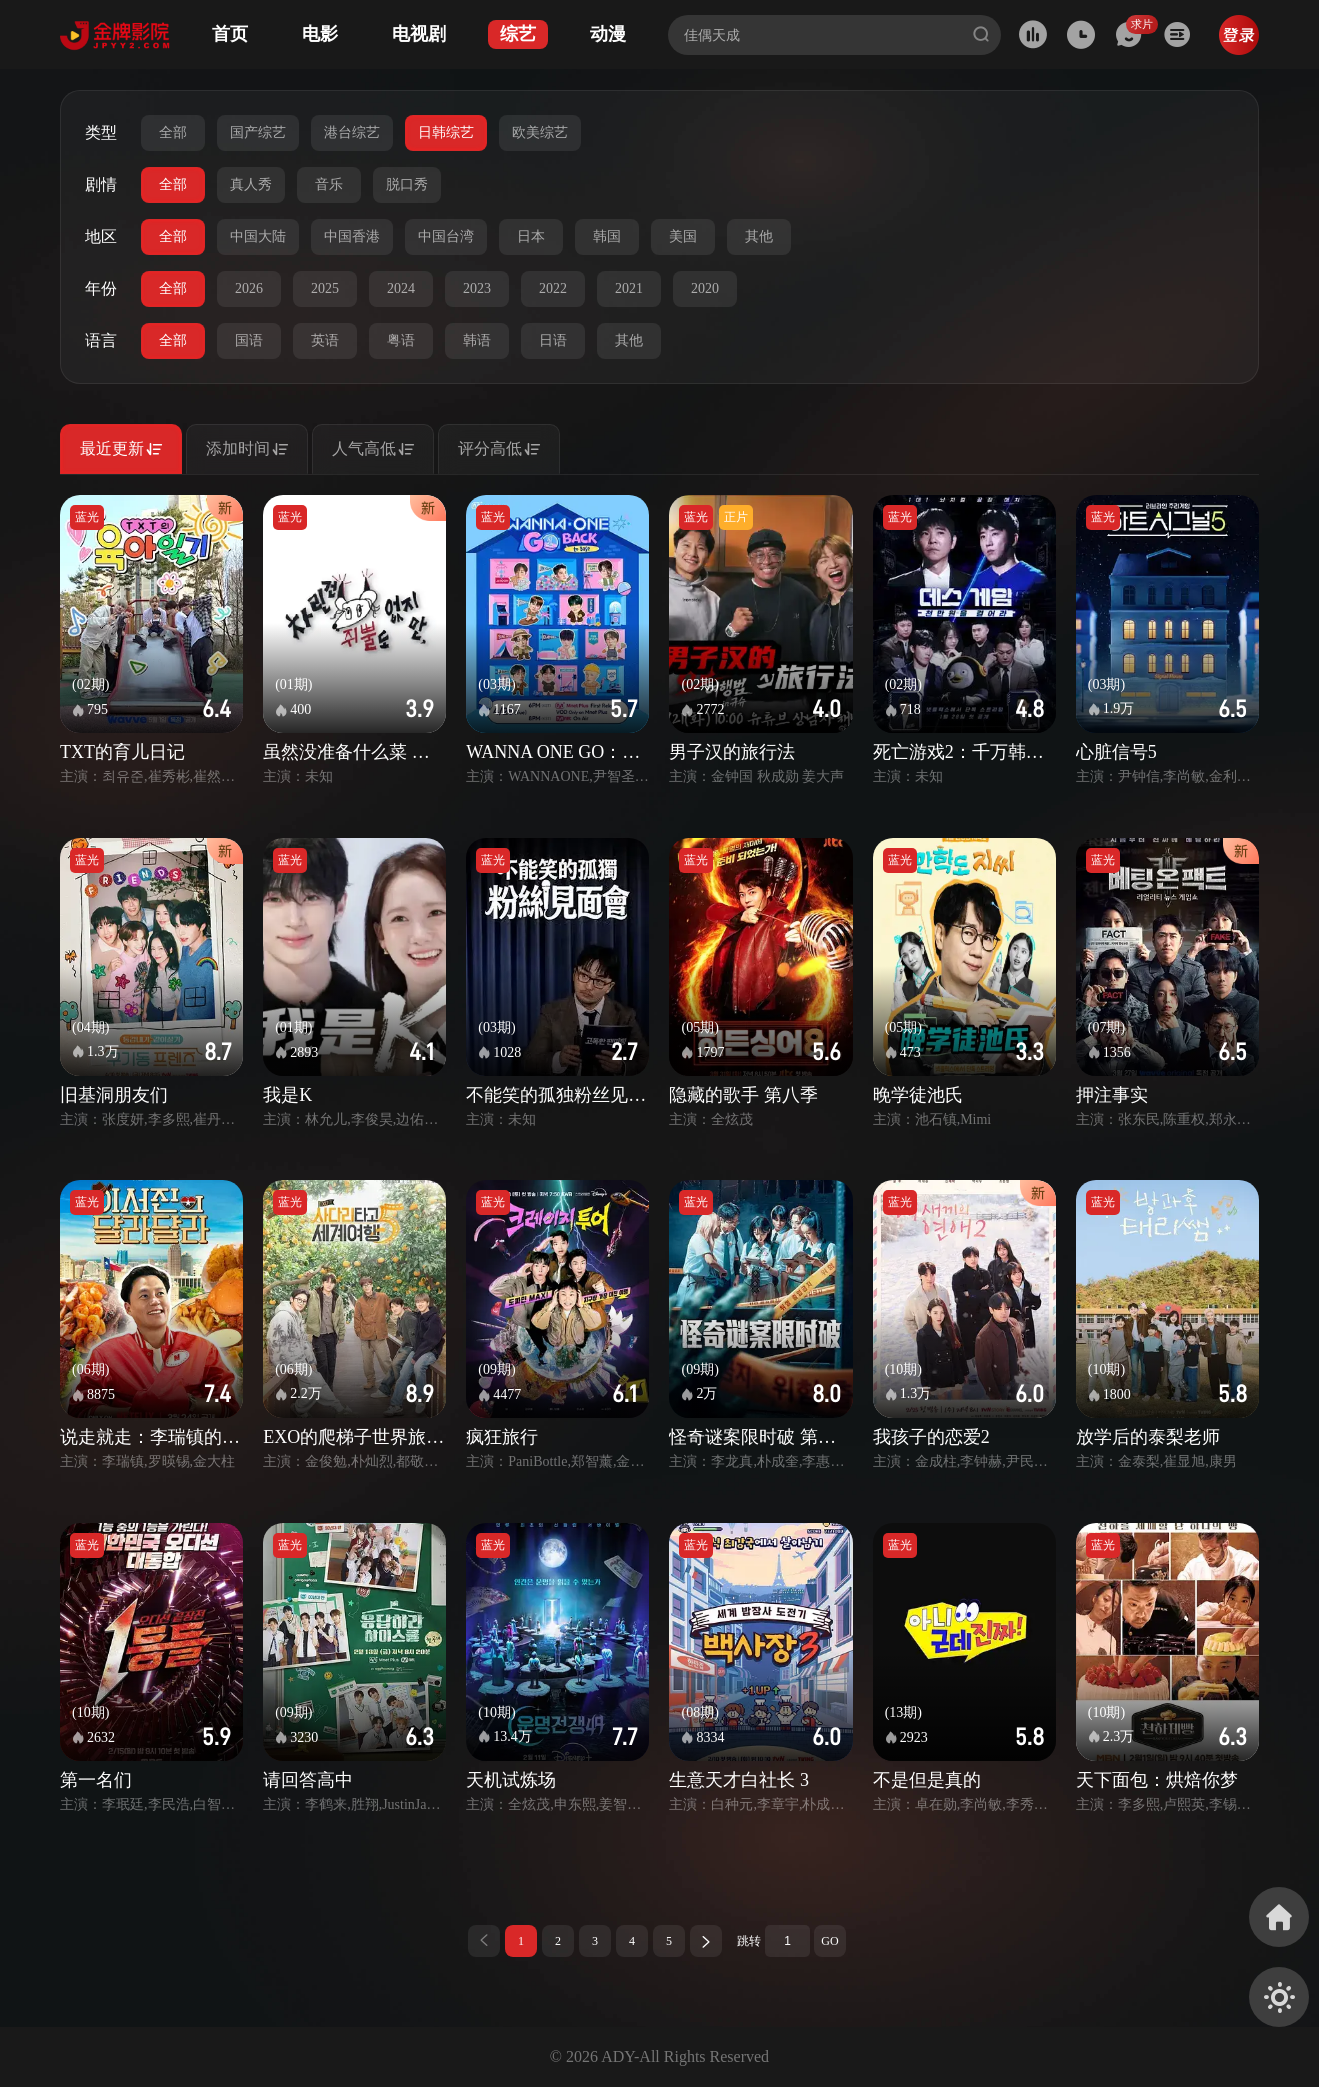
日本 (531, 236)
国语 (249, 340)
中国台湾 (446, 236)
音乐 (329, 184)
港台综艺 (352, 132)
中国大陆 (258, 236)
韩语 (477, 340)
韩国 (607, 236)
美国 (683, 236)
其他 (759, 236)
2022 (553, 288)
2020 (705, 288)
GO (829, 1941)
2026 (249, 288)
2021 (629, 288)
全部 (173, 132)
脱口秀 (407, 184)
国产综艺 (258, 132)
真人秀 (251, 184)
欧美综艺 (540, 132)
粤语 (401, 340)
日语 (553, 340)
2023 (477, 288)
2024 (401, 288)
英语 (325, 340)
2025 (325, 288)
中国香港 (352, 236)
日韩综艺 (446, 132)
